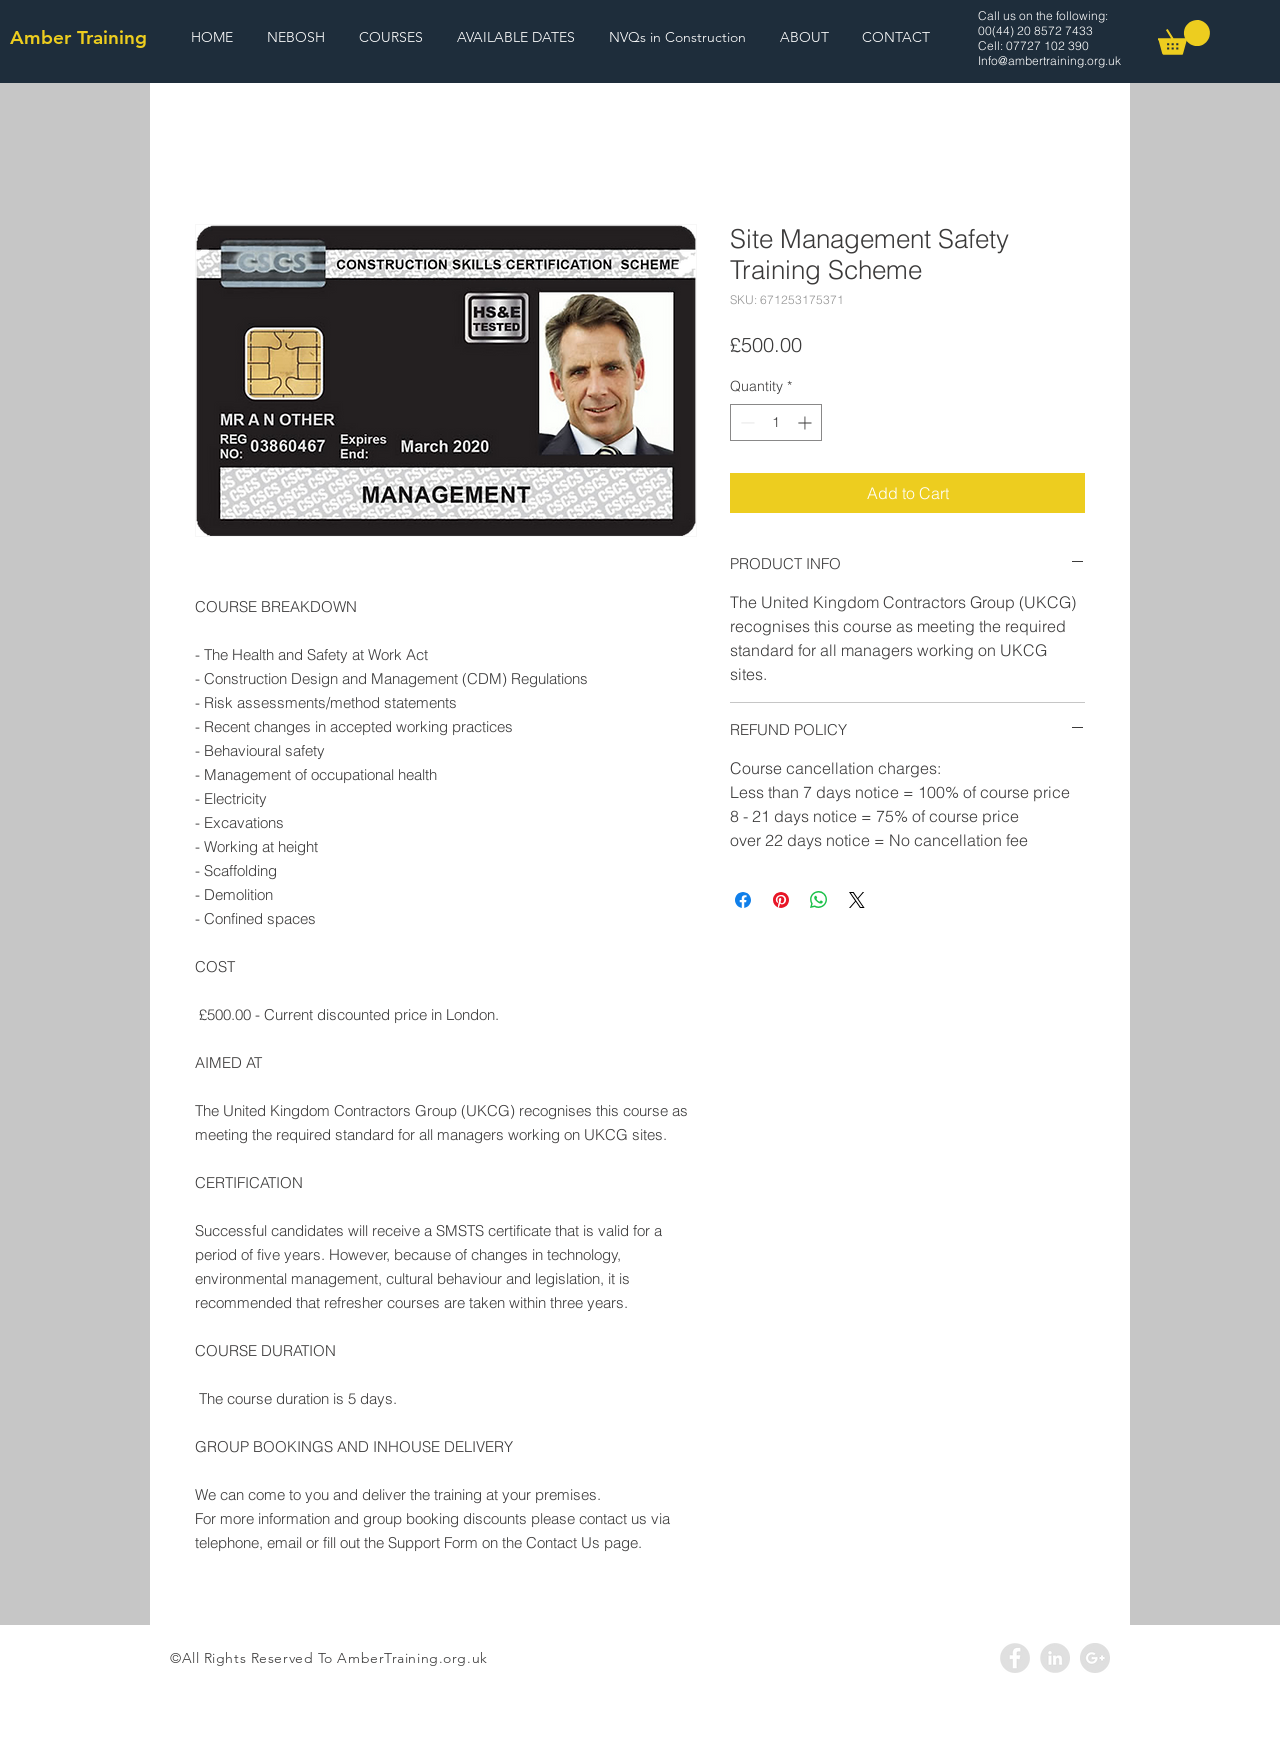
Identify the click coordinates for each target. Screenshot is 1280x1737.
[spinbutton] (776, 422)
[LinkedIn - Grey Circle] (1055, 1658)
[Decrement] (745, 422)
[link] (1184, 37)
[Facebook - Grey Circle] (1015, 1658)
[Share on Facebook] (743, 900)
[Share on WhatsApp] (819, 900)
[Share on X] (857, 900)
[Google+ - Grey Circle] (1095, 1658)
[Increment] (806, 422)
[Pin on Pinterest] (781, 900)
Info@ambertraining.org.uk (1049, 60)
